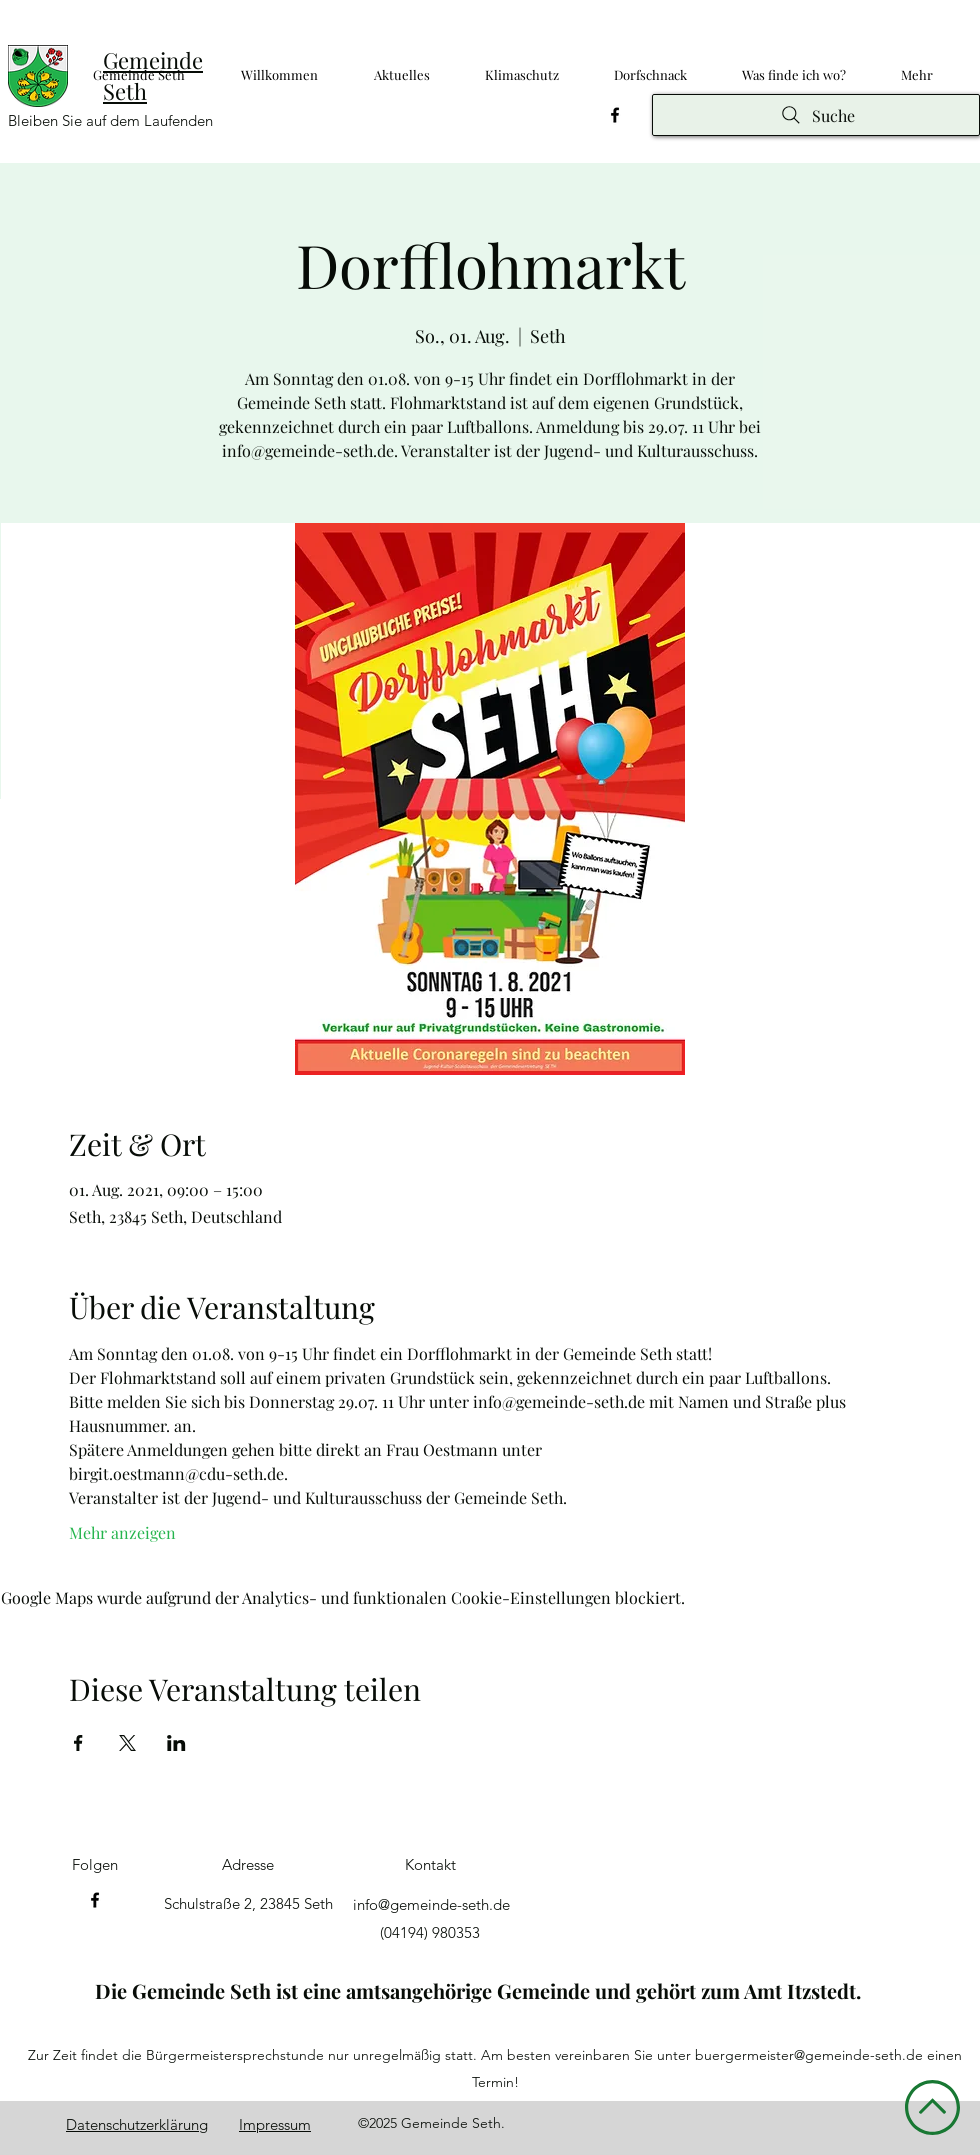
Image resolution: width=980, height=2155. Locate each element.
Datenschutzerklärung (137, 2124)
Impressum (275, 2124)
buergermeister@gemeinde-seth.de (809, 2055)
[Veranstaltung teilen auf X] (127, 1743)
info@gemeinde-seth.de (431, 1904)
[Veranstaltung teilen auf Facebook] (78, 1743)
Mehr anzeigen (122, 1532)
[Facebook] (615, 115)
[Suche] (816, 115)
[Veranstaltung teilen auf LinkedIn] (176, 1743)
